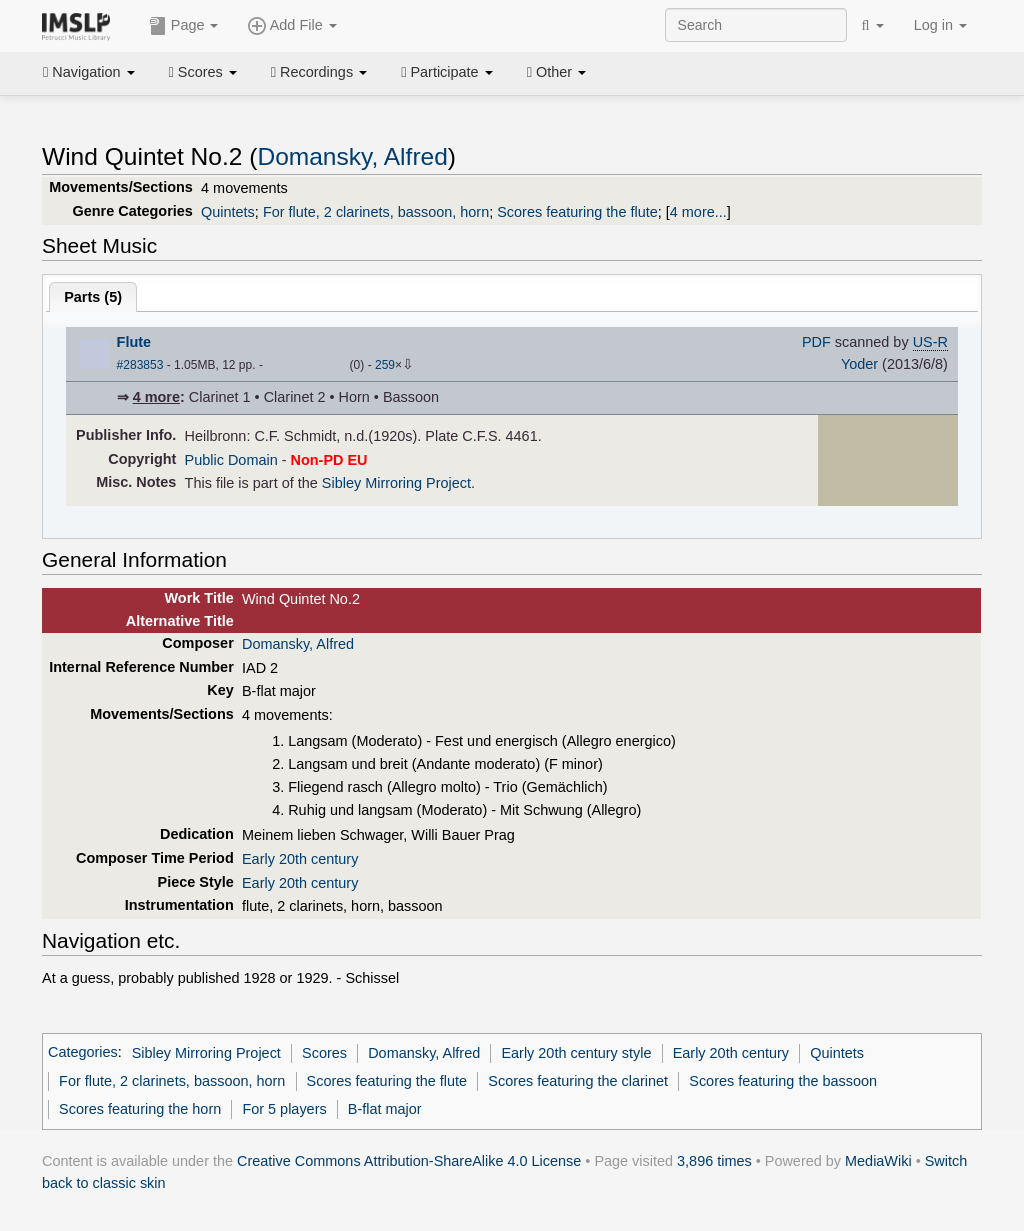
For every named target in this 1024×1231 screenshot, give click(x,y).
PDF (816, 342)
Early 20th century (300, 859)
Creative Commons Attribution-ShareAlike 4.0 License (409, 1161)
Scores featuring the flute (577, 212)
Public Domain (231, 460)
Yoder (859, 364)
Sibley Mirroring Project (396, 483)
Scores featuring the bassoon (783, 1081)
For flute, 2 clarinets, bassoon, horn (376, 212)
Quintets (228, 212)
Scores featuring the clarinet (578, 1081)
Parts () (93, 297)
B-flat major (385, 1109)
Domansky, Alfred (352, 156)
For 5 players (284, 1109)
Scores (203, 72)
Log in (940, 25)
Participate (447, 72)
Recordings (319, 72)
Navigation (89, 72)
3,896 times (714, 1161)
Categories (83, 1053)
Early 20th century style (576, 1053)
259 (385, 365)
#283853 (140, 365)
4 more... (698, 212)
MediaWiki (878, 1161)
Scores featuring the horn (140, 1109)
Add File (292, 26)
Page (184, 26)
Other (556, 72)
